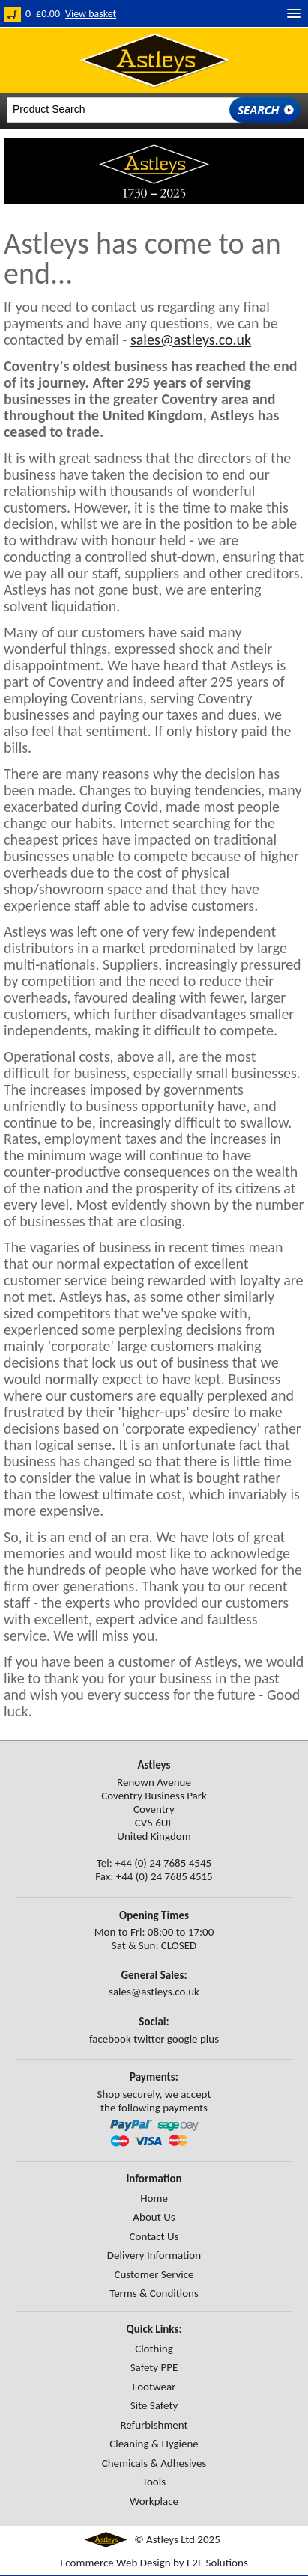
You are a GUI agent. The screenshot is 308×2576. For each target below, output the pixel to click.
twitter (148, 2039)
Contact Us (154, 2236)
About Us (154, 2217)
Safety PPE (154, 2367)
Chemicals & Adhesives (154, 2463)
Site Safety (154, 2405)
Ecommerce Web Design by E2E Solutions (154, 2562)
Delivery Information (154, 2255)
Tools (154, 2481)
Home (154, 2198)
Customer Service (153, 2274)
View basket (90, 13)
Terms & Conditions (154, 2293)
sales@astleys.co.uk (190, 340)
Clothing (154, 2348)
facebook (110, 2039)
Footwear (153, 2386)
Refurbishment (153, 2425)
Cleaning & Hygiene (154, 2443)
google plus (193, 2039)
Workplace (154, 2501)
